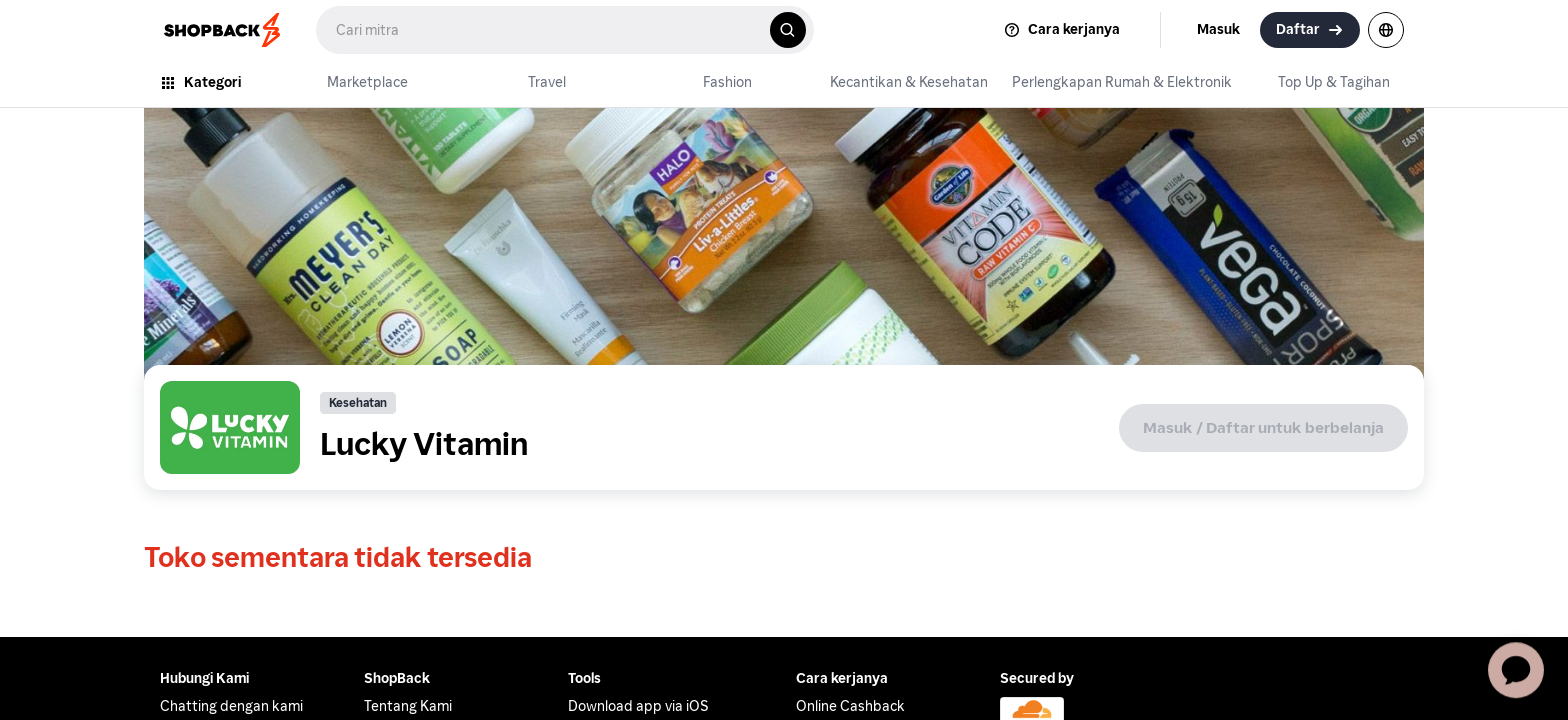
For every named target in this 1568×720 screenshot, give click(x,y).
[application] (1516, 668)
